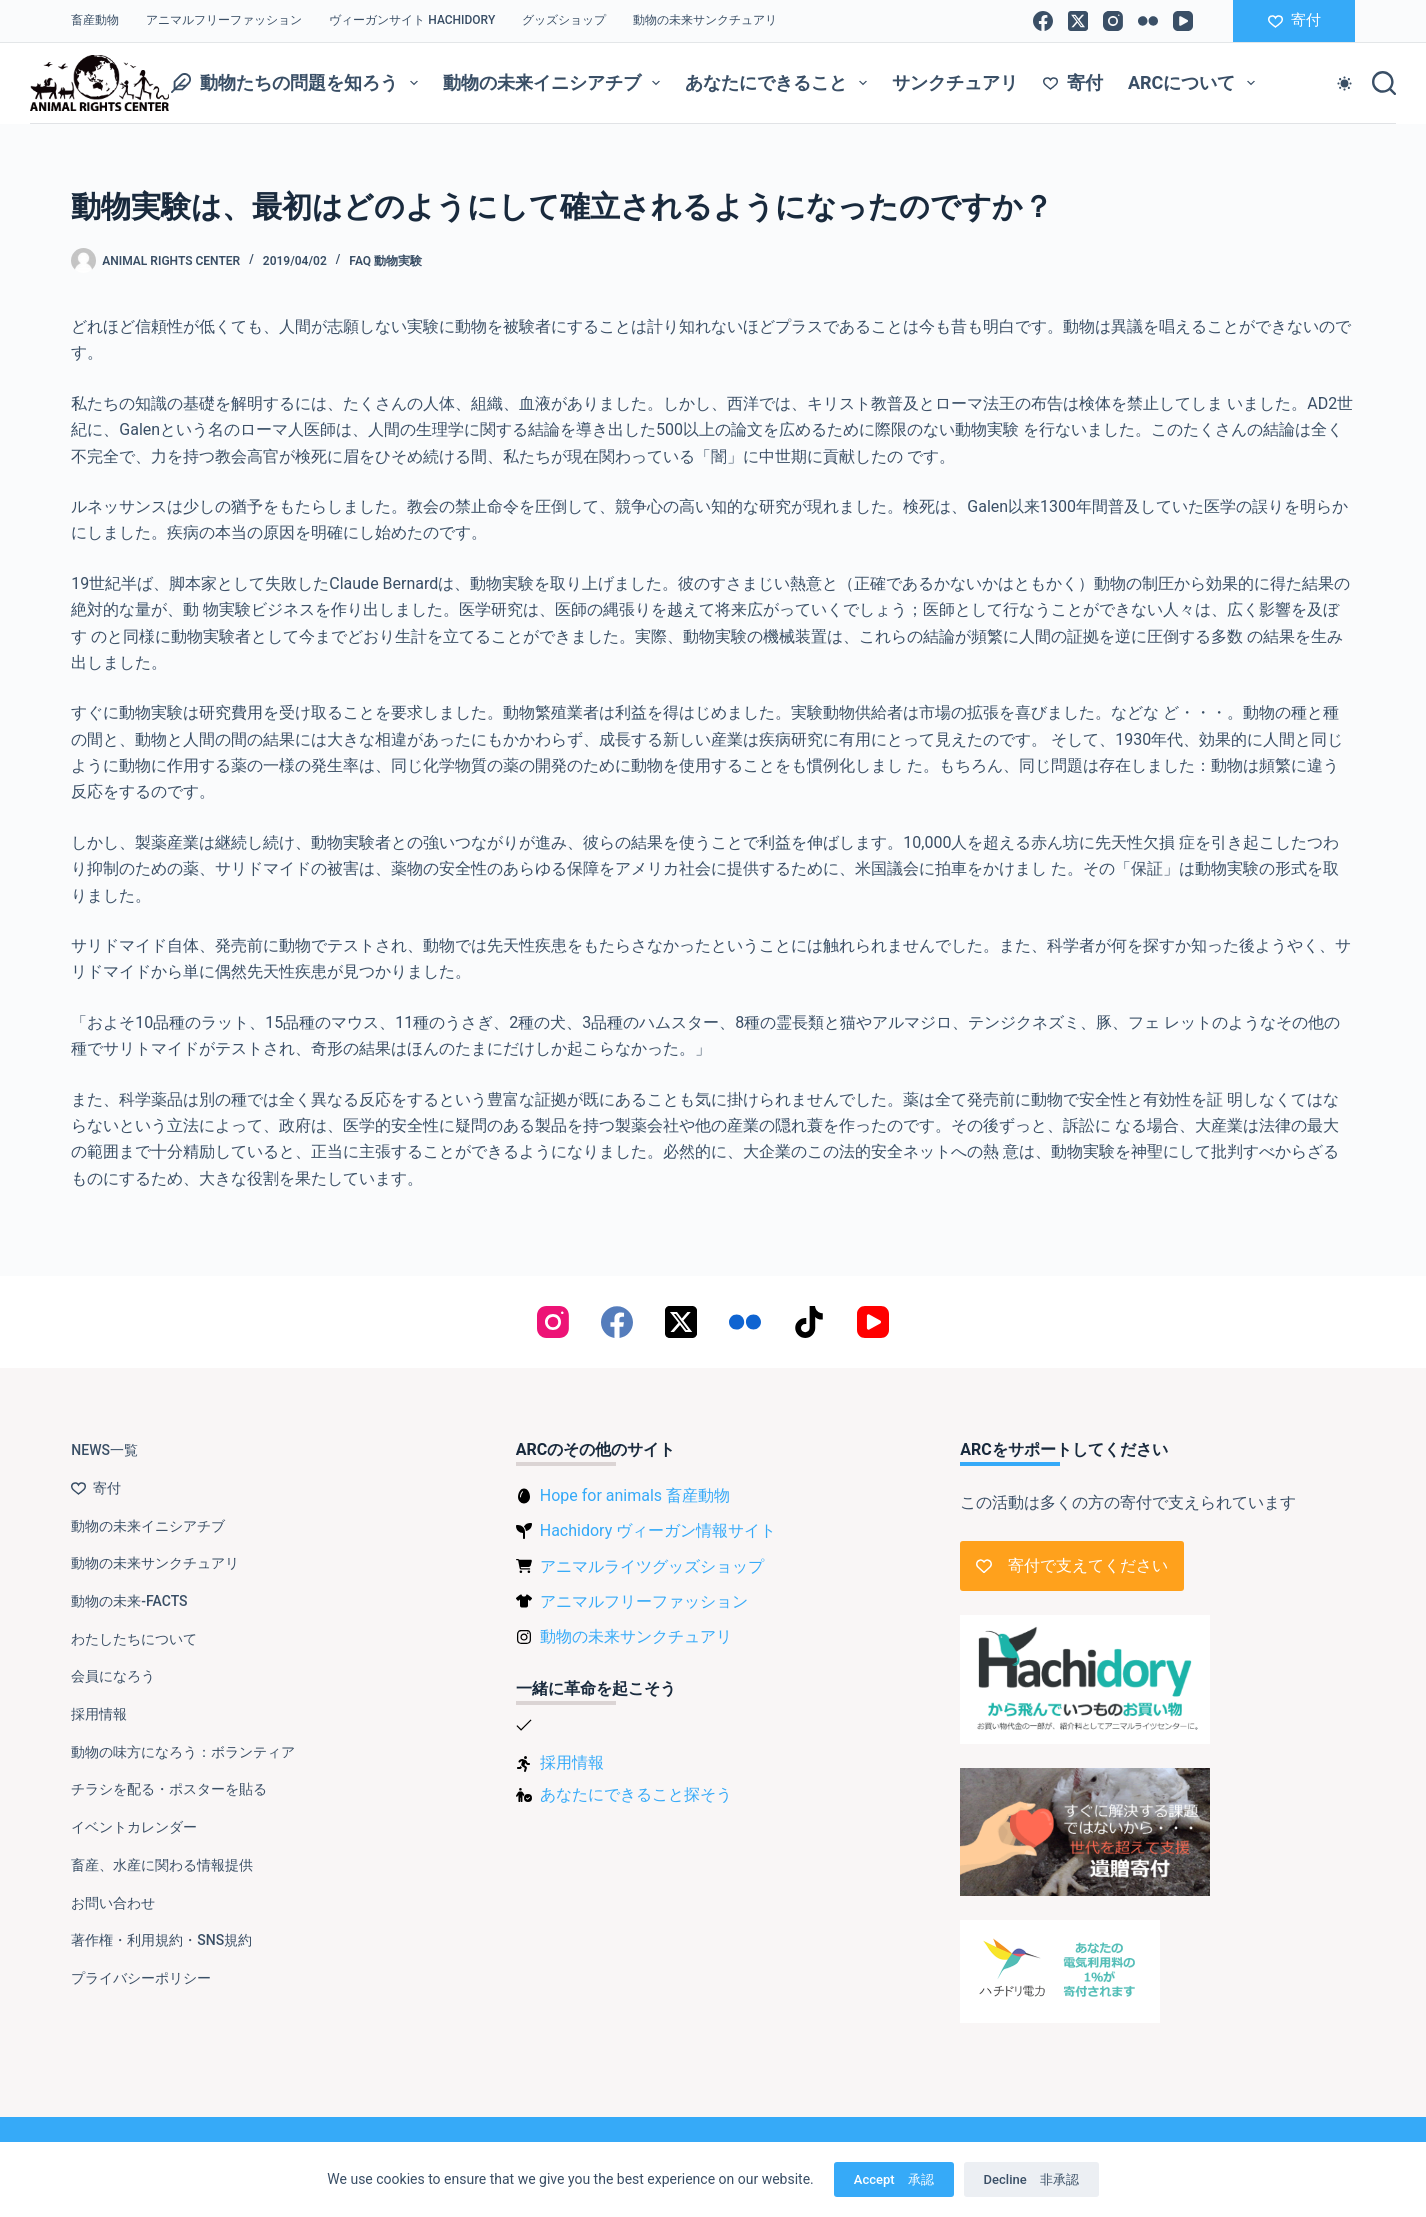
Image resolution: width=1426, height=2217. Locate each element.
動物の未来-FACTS (129, 1601)
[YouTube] (1183, 21)
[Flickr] (1148, 21)
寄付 (1294, 20)
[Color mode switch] (1344, 83)
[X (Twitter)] (1078, 21)
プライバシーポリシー (141, 1978)
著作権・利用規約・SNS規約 (161, 1940)
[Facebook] (1043, 21)
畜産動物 (95, 20)
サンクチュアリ (955, 82)
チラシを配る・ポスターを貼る (169, 1789)
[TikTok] (809, 1322)
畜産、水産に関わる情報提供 (162, 1865)
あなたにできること (780, 83)
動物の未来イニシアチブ (556, 83)
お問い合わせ (113, 1903)
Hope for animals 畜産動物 (635, 1495)
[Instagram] (1113, 21)
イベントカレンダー (134, 1827)
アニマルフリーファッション (224, 20)
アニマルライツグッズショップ (652, 1566)
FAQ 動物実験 (385, 261)
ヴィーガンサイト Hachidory (412, 20)
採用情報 (99, 1714)
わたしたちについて (134, 1639)
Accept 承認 (894, 2179)
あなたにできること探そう (636, 1794)
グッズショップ (564, 20)
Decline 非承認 (1031, 2179)
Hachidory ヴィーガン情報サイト (658, 1530)
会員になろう (113, 1676)
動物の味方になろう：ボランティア (183, 1752)
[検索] (1384, 83)
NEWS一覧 (104, 1450)
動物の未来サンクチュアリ (705, 20)
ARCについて (1195, 83)
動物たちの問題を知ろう (298, 83)
